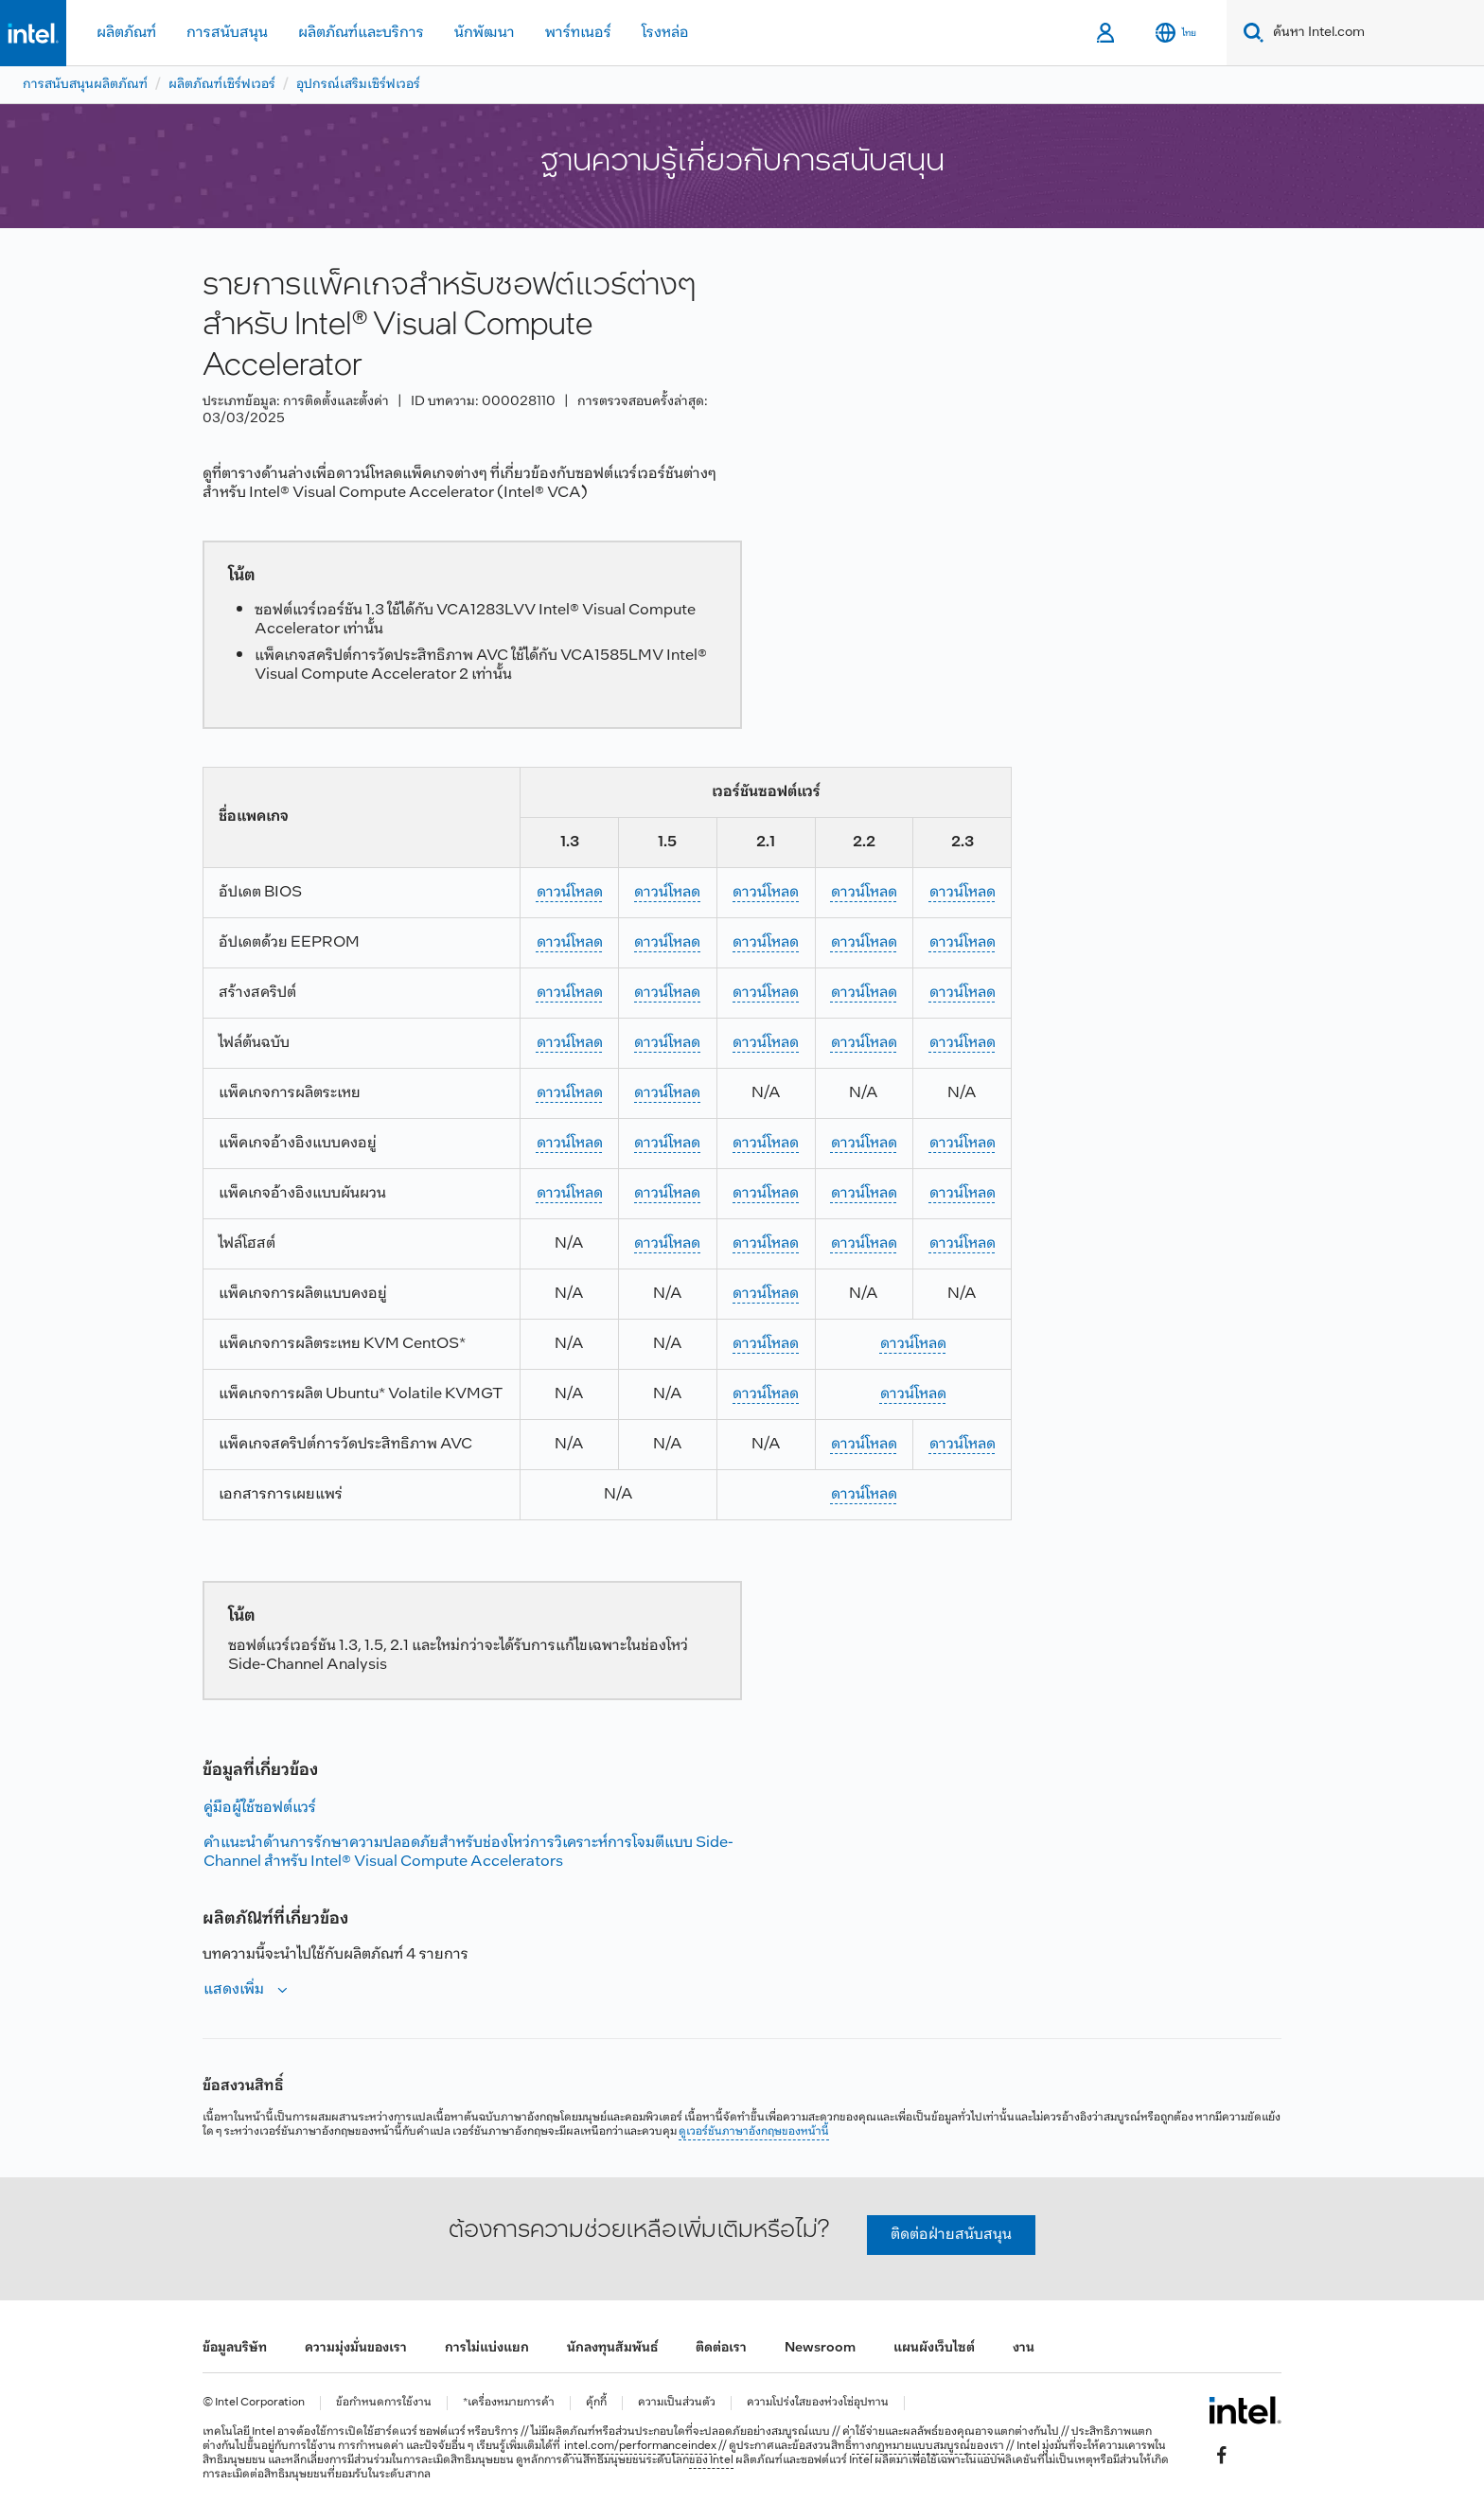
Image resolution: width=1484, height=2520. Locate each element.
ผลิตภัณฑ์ (126, 32)
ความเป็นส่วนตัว (677, 2403)
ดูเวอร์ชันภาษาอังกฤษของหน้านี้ (754, 2131)
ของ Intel (711, 2460)
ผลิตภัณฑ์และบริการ (361, 32)
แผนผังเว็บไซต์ (934, 2348)
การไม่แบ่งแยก (487, 2348)
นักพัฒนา (484, 32)
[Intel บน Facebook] (1222, 2455)
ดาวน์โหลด (570, 892)
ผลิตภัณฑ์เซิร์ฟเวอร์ (221, 85)
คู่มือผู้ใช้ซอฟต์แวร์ (259, 1807)
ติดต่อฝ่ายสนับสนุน (951, 2234)
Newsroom (820, 2348)
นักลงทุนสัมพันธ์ (612, 2348)
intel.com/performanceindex (640, 2446)
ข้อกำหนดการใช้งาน (384, 2403)
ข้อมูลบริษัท (235, 2348)
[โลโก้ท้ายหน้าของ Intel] (1245, 2410)
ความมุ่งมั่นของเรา (356, 2348)
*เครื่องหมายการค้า (509, 2403)
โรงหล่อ (665, 32)
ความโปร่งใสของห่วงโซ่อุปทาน (818, 2403)
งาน (1023, 2348)
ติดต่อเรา (721, 2348)
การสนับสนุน (227, 32)
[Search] (1250, 32)
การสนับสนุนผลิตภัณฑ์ (85, 85)
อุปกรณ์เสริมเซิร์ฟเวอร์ (358, 85)
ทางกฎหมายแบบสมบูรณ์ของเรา (928, 2446)
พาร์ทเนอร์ (578, 32)
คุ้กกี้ (596, 2403)
